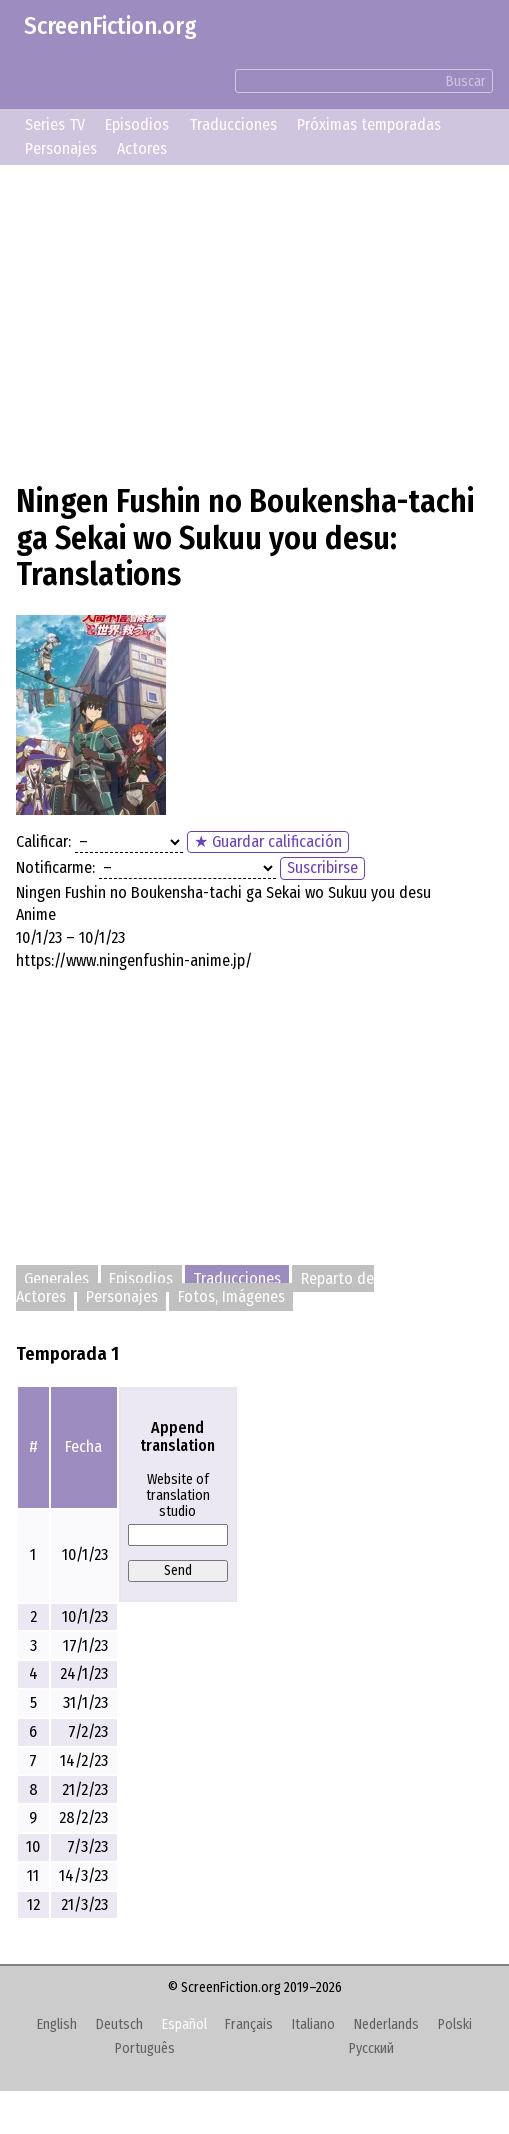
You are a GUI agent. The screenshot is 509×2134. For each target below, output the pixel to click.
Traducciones (233, 124)
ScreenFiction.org (110, 26)
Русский (371, 2048)
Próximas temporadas (369, 124)
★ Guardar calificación (268, 841)
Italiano (313, 2024)
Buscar (466, 81)
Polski (455, 2024)
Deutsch (119, 2024)
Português (145, 2048)
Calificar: (43, 841)
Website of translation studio (178, 1496)
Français (249, 2024)
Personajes (61, 148)
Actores (142, 148)
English (57, 2024)
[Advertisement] (254, 321)
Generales (56, 1278)
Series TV (55, 124)
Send (178, 1570)
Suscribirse (322, 867)
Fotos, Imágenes (231, 1297)
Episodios (137, 124)
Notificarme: (55, 867)
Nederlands (386, 2024)
